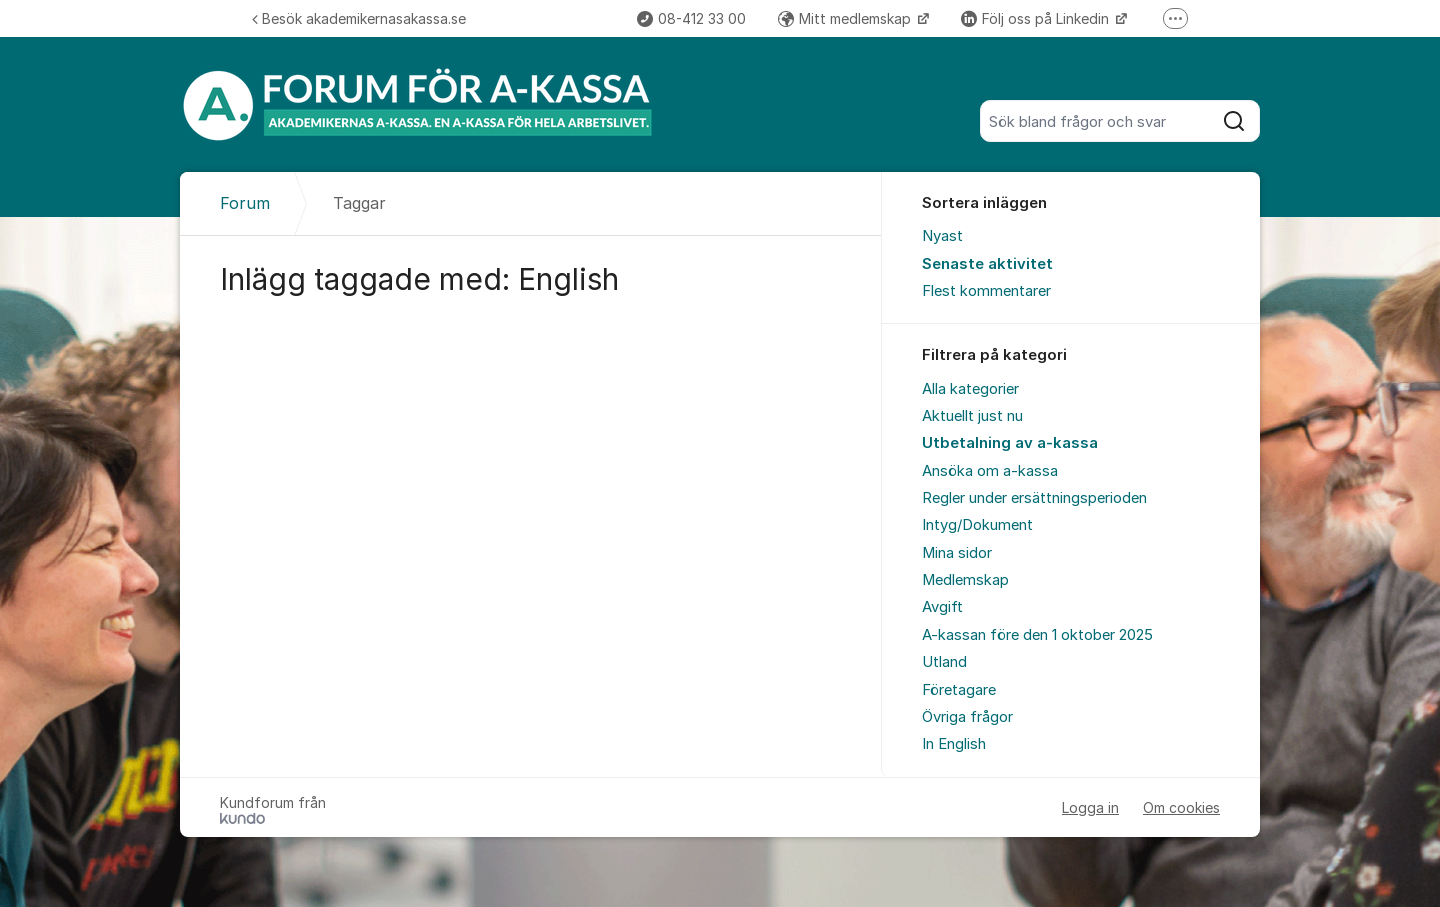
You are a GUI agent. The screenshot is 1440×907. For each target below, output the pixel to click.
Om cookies (1181, 807)
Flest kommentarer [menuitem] (986, 291)
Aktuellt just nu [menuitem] (972, 416)
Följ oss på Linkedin (1037, 18)
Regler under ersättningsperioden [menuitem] (1034, 498)
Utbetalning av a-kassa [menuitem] (1010, 443)
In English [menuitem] (954, 744)
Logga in (1090, 807)
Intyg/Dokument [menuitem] (977, 525)
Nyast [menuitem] (942, 236)
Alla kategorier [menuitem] (970, 389)
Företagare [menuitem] (959, 690)
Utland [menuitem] (944, 662)
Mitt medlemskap (846, 18)
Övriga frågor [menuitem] (967, 717)
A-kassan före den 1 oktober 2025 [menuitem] (1037, 635)
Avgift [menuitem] (942, 607)
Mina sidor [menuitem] (957, 553)
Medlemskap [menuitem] (965, 580)
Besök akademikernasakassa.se (359, 18)
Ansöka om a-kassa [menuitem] (990, 471)
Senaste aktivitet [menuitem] (987, 264)
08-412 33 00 (691, 18)
